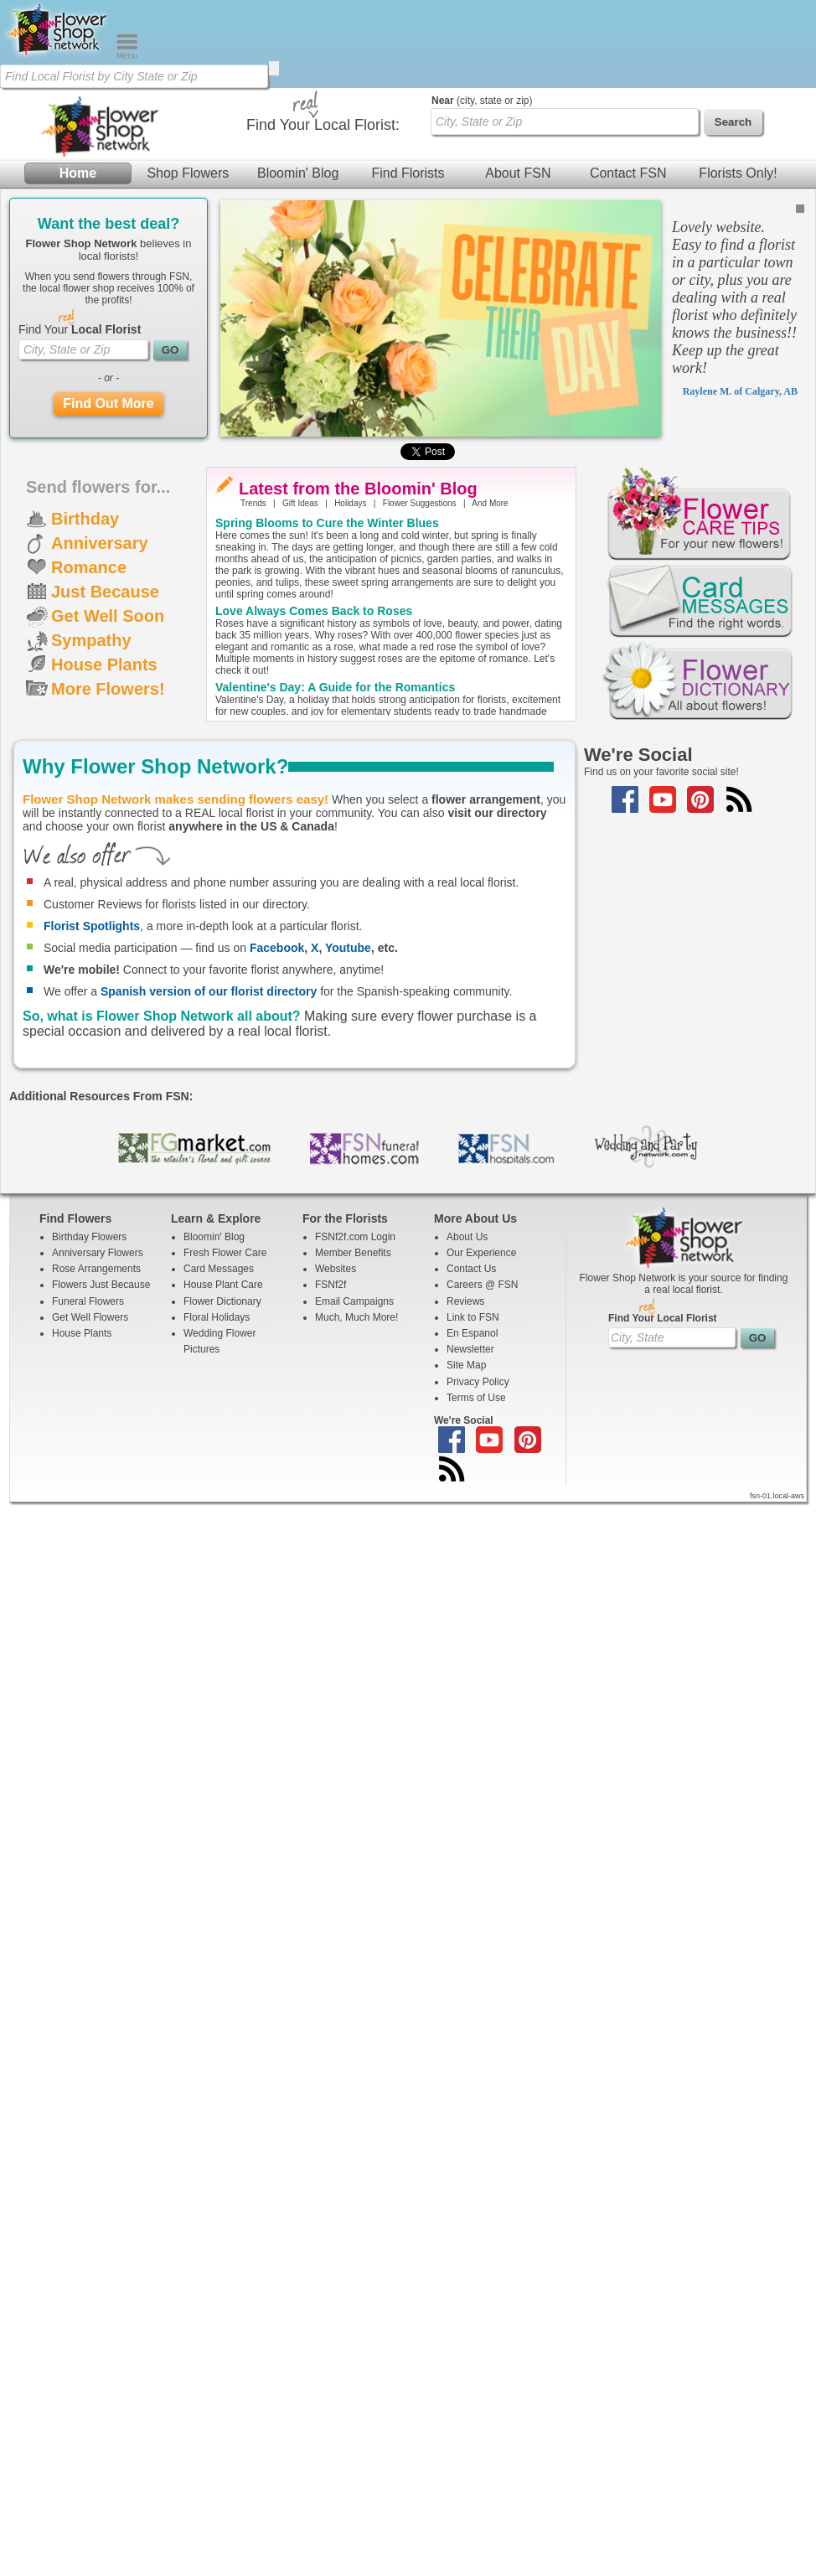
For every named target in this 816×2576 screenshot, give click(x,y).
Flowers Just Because (101, 1285)
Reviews (465, 1301)
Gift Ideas (300, 503)
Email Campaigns (354, 1301)
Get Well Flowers (90, 1317)
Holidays (350, 503)
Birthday (85, 519)
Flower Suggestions (420, 503)
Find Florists (407, 173)
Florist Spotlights (92, 926)
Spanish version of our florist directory (209, 991)
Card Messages (218, 1269)
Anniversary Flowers (97, 1253)
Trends (253, 503)
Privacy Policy (478, 1382)
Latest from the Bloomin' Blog (358, 488)
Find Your (79, 329)
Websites (335, 1269)
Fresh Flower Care (224, 1253)
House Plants (104, 664)
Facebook (277, 947)
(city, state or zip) (481, 100)
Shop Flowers (188, 173)
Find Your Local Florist (662, 1318)
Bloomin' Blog (297, 173)
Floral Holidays (216, 1317)
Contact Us (471, 1269)
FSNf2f (330, 1285)
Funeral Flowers (88, 1301)
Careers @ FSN (483, 1285)
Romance (89, 567)
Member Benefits (353, 1253)
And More (490, 503)
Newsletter (470, 1349)
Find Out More (108, 403)
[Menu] (127, 55)
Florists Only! (738, 173)
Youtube (348, 947)
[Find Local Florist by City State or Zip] (134, 76)
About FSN (517, 173)
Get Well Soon (107, 616)
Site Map (466, 1365)
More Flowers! (108, 689)
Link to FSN (473, 1317)
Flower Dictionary (222, 1301)
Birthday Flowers (89, 1237)
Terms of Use (476, 1398)
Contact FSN (628, 173)
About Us (467, 1237)
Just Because (105, 591)
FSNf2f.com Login (355, 1237)
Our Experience (481, 1253)
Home (77, 173)
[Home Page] (58, 55)
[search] (274, 68)
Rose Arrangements (96, 1269)
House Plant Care (223, 1285)
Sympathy (91, 640)
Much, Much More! (356, 1317)
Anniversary (99, 543)
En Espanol (472, 1333)
